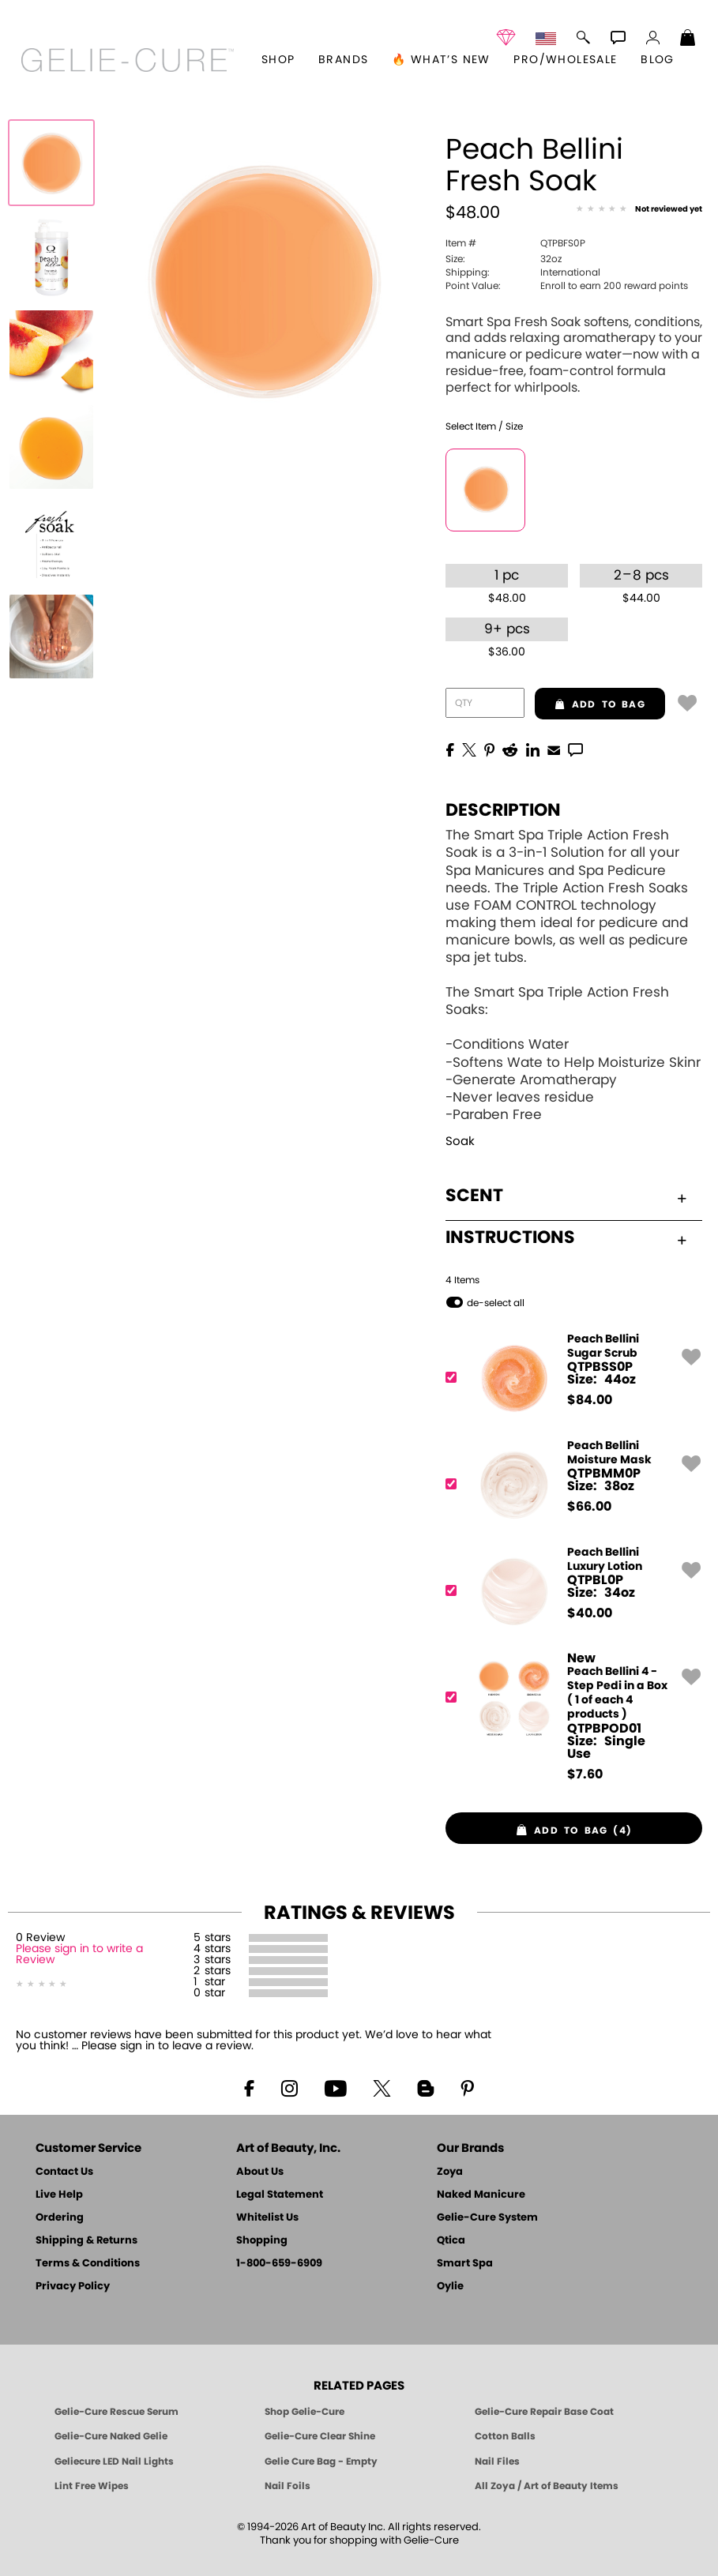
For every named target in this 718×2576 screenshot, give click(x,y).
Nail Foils (287, 2486)
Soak (460, 1141)
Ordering (60, 2218)
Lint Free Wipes (92, 2486)
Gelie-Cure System (487, 2218)
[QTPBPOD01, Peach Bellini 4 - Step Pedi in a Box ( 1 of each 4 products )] (568, 1716)
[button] (127, 60)
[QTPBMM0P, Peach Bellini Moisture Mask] (568, 1484)
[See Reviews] (639, 210)
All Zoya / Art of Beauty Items (546, 2486)
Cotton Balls (505, 2436)
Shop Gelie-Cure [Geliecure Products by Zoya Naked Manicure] (304, 2411)
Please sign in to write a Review (79, 1954)
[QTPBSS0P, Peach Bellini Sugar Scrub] (568, 1377)
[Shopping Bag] (688, 39)
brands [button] (343, 60)
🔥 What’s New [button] (441, 60)
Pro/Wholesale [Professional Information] (565, 60)
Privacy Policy (73, 2286)
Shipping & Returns (86, 2241)
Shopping (262, 2241)
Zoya (450, 2172)
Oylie (450, 2286)
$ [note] (589, 1400)
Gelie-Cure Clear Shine (320, 2436)
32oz (503, 259)
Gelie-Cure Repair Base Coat (544, 2411)
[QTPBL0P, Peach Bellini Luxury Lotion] (568, 1590)
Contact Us (64, 2172)
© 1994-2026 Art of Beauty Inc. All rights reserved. (359, 2534)
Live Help (59, 2195)
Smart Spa (465, 2264)
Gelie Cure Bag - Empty (321, 2461)
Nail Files (497, 2461)
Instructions (565, 1237)
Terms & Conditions (88, 2264)
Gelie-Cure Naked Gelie (111, 2436)
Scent (565, 1195)
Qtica (451, 2241)
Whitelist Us (267, 2218)
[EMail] (554, 748)
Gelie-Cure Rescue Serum (117, 2411)
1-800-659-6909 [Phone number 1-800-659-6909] (279, 2264)
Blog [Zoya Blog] (658, 60)
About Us (260, 2172)
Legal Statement (279, 2195)
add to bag (590, 704)
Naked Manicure (481, 2195)
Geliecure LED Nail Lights (114, 2461)
